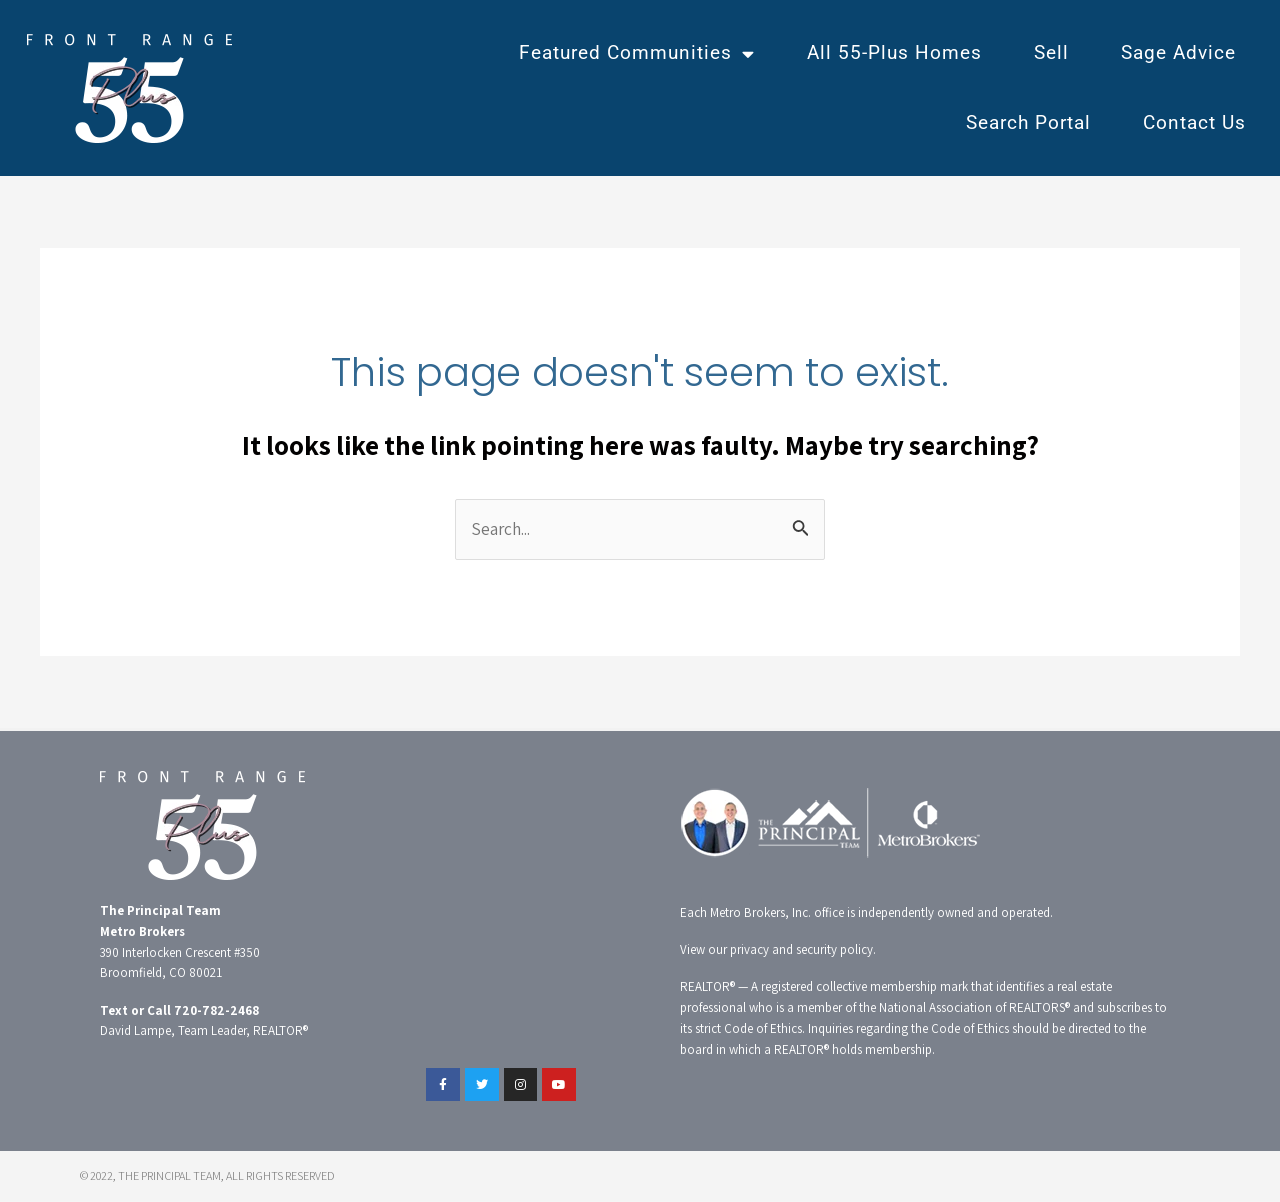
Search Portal (1028, 122)
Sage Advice (1178, 52)
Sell (1051, 52)
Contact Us (1194, 122)
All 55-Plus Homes (894, 52)
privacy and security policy (801, 950)
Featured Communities (637, 53)
